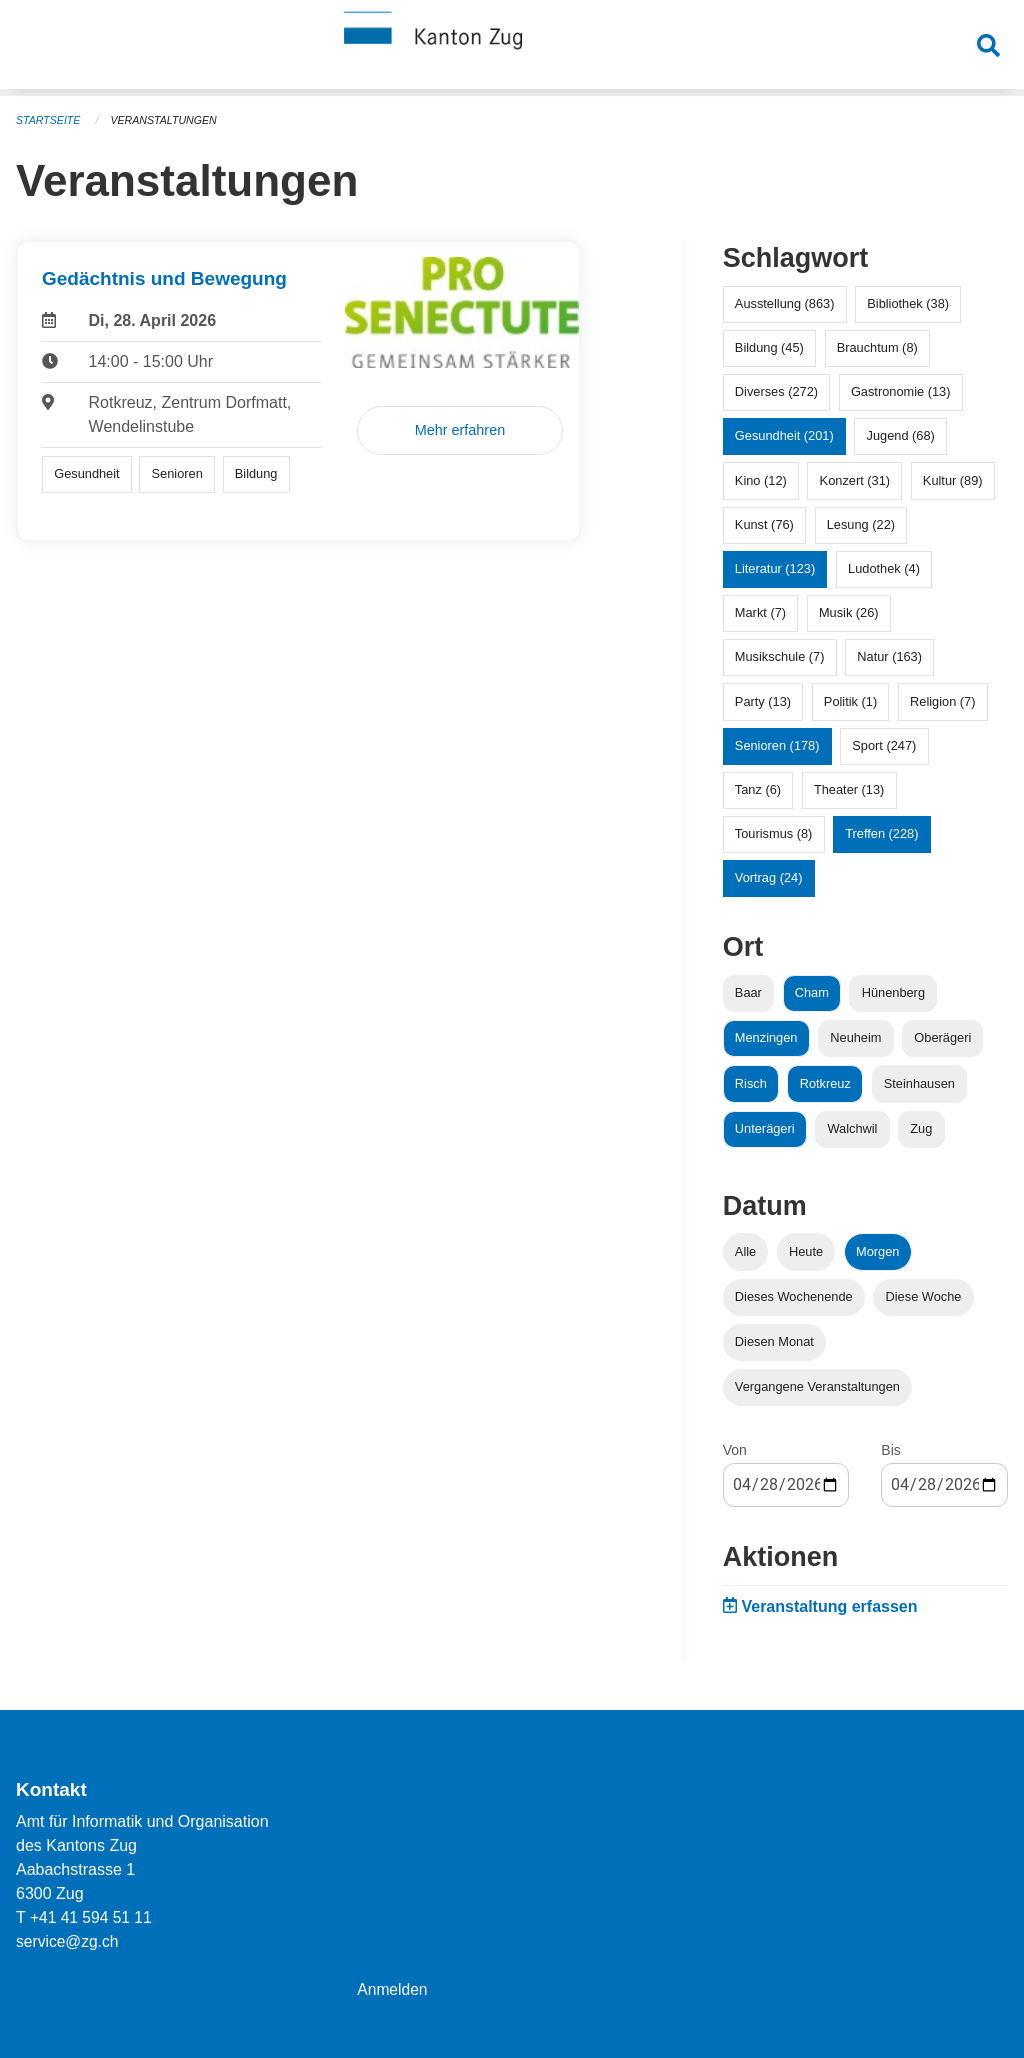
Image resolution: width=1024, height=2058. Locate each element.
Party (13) (763, 701)
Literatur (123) (775, 568)
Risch (751, 1083)
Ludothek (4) (884, 568)
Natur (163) (889, 656)
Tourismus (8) (774, 833)
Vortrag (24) (769, 877)
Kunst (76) (764, 524)
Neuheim (855, 1037)
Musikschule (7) (780, 656)
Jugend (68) (901, 435)
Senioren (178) (777, 745)
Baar (748, 992)
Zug (921, 1128)
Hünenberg (893, 992)
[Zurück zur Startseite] (512, 48)
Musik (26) (849, 612)
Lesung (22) (861, 524)
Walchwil (852, 1128)
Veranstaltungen (168, 120)
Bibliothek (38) (908, 303)
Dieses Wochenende (794, 1296)
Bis (890, 1450)
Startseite (49, 120)
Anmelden (393, 1989)
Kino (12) (761, 480)
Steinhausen (919, 1083)
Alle (745, 1251)
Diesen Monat (774, 1341)
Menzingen (766, 1037)
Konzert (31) (855, 480)
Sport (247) (884, 745)
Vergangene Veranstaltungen (817, 1386)
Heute (806, 1251)
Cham (812, 992)
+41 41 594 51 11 (92, 1917)
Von (735, 1450)
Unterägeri (765, 1128)
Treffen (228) (881, 833)
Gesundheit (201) (784, 435)
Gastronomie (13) (901, 391)
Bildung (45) (769, 347)
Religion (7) (942, 701)
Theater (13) (849, 789)
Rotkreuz (825, 1083)
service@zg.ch (68, 1941)
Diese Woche (924, 1296)
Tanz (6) (758, 789)
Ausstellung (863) (785, 303)
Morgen (877, 1251)
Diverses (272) (776, 391)
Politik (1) (850, 701)
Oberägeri (942, 1037)
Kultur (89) (953, 480)
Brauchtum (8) (877, 347)
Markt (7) (760, 612)
